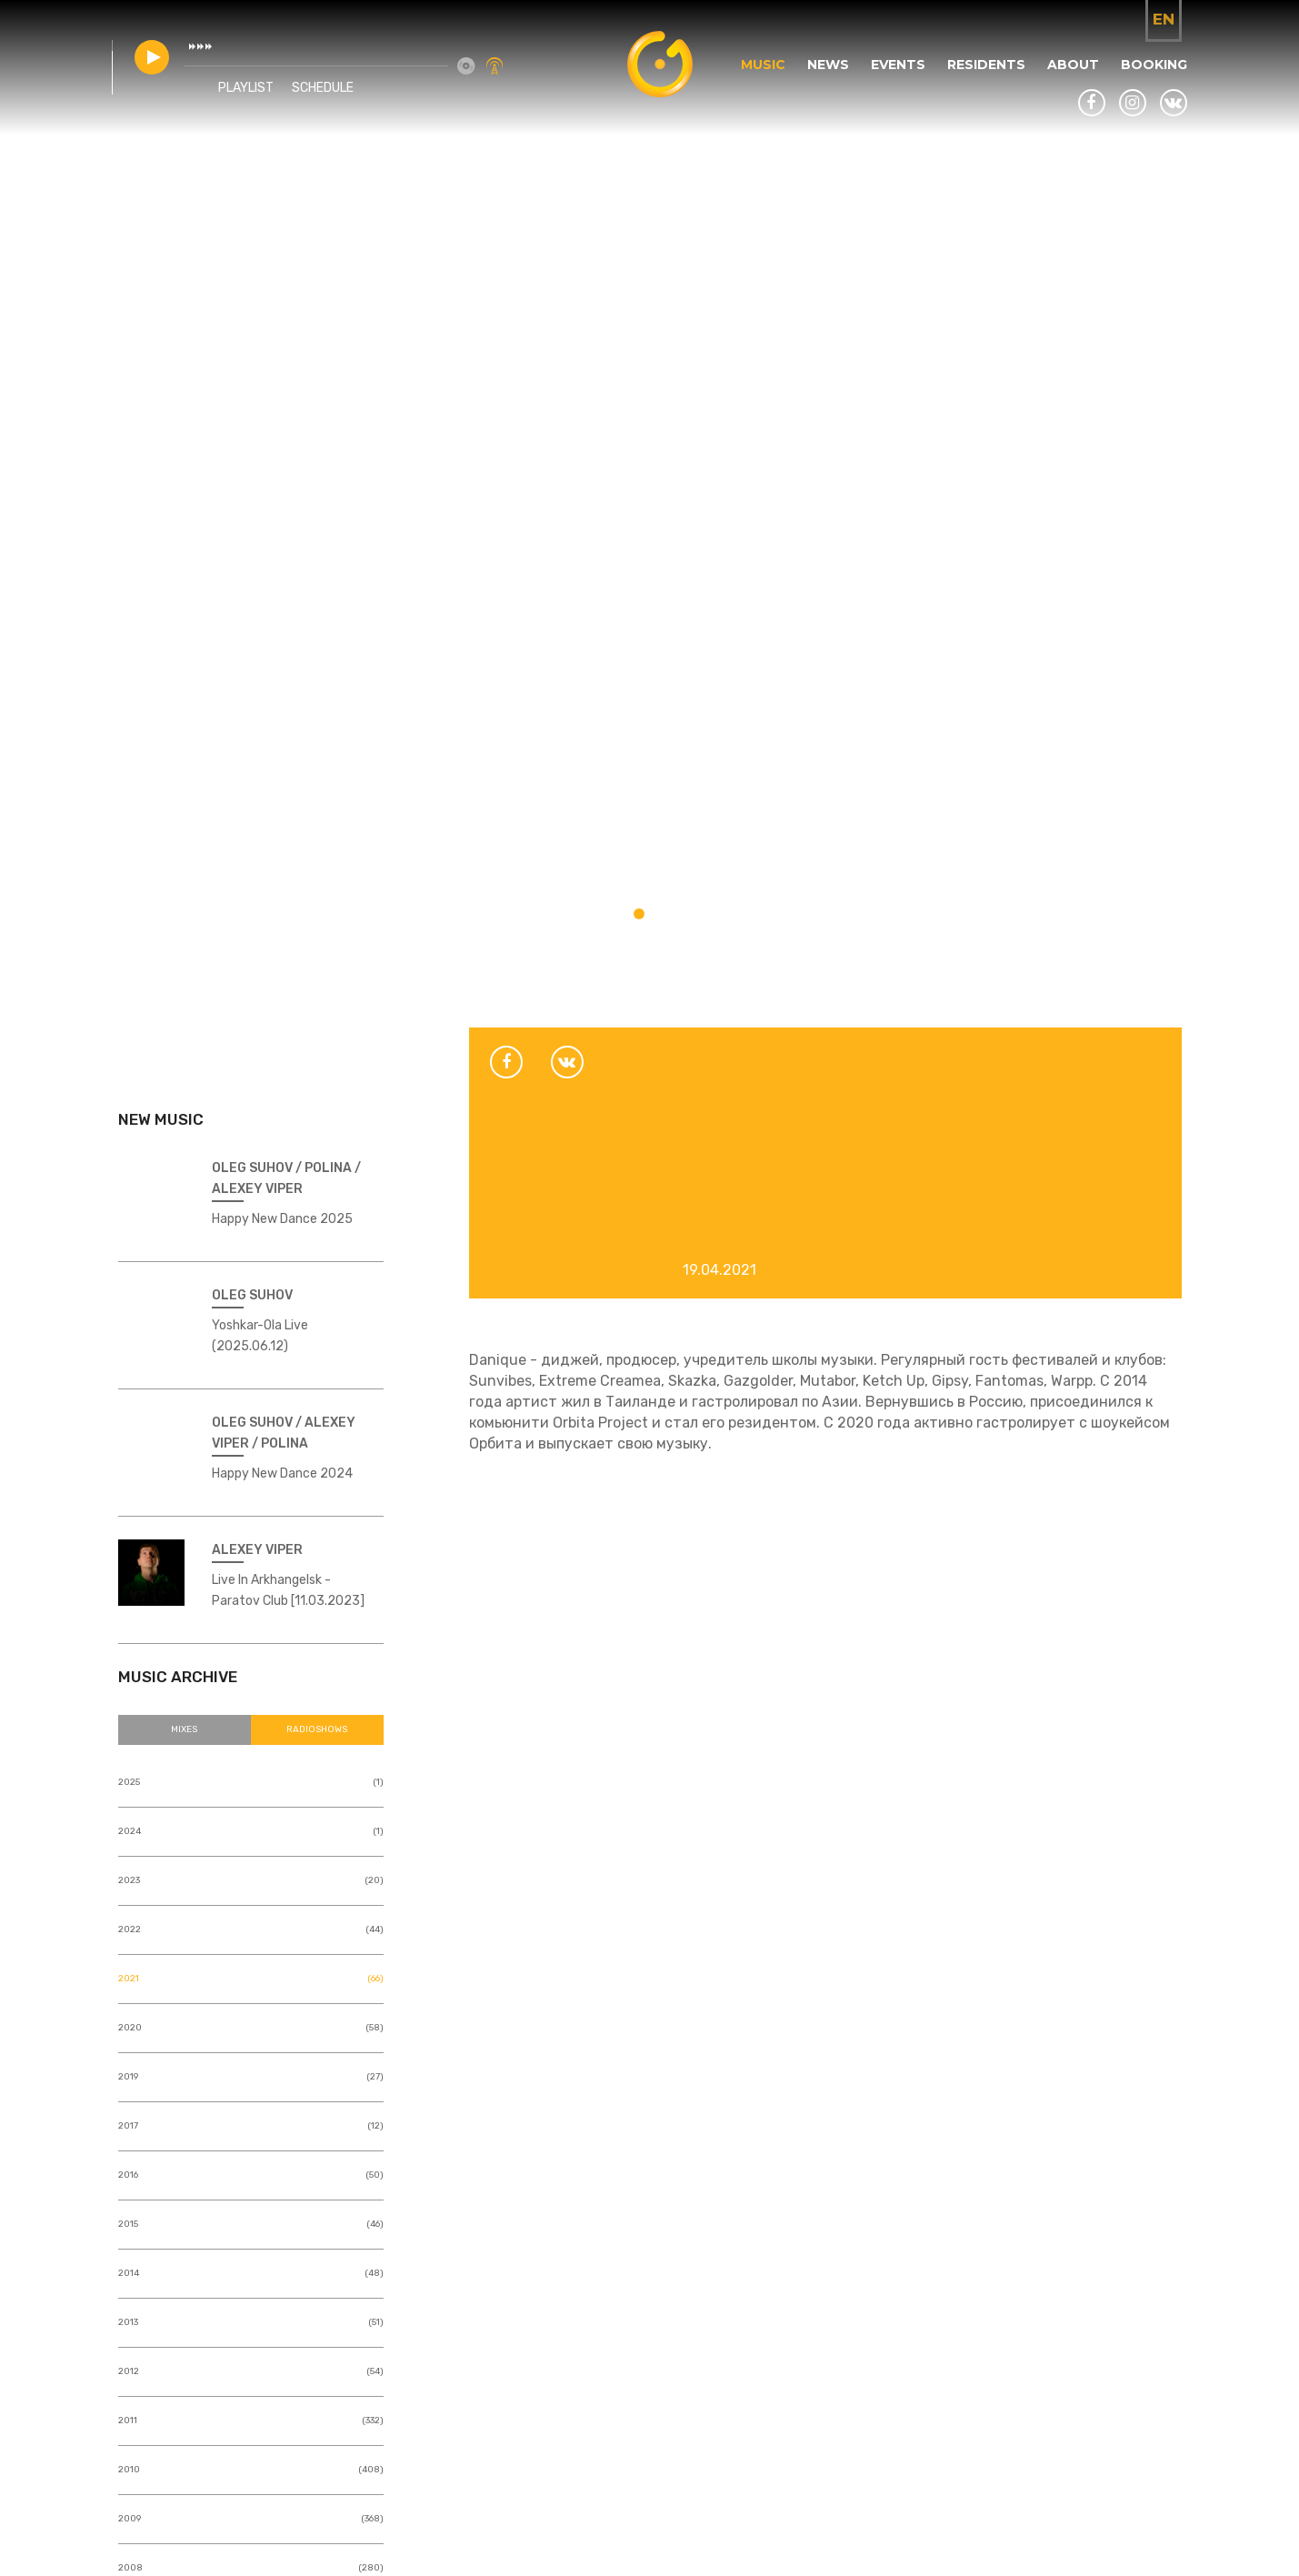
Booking (1148, 79)
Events (892, 79)
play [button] (158, 72)
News (823, 79)
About (1068, 79)
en (1163, 19)
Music (757, 79)
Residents (981, 79)
